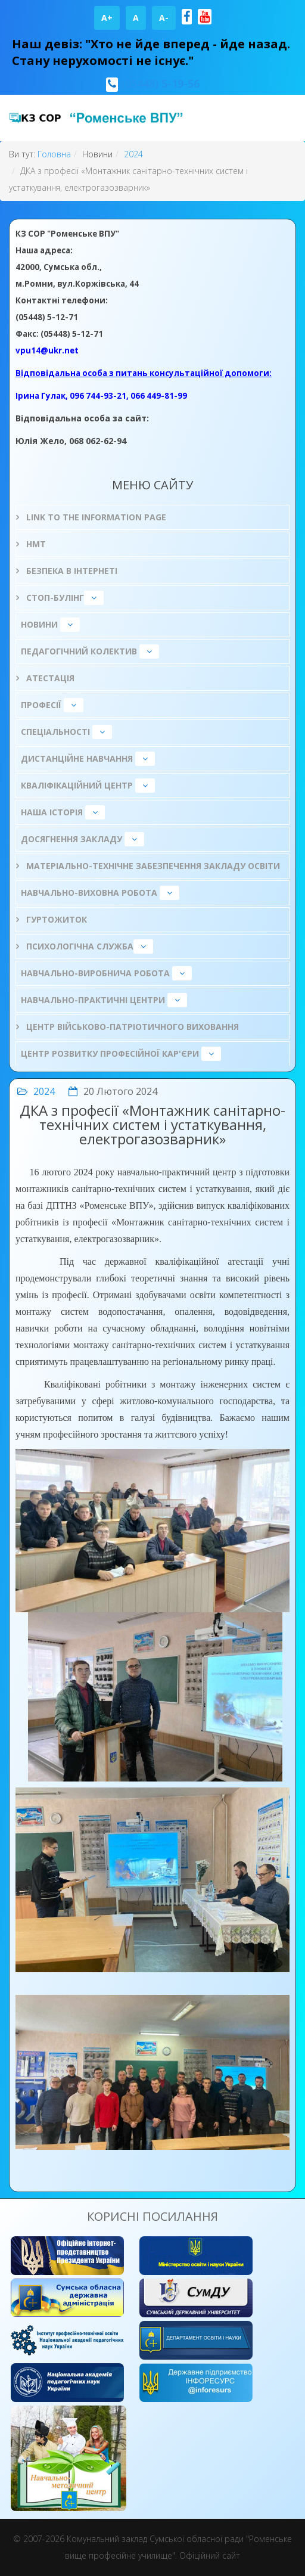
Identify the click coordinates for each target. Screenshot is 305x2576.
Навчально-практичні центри (93, 999)
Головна (54, 154)
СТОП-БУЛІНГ (54, 597)
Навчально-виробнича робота (95, 973)
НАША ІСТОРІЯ (52, 812)
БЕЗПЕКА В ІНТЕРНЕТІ (70, 570)
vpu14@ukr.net (47, 350)
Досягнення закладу (71, 839)
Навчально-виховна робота (89, 892)
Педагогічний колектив (79, 651)
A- (164, 17)
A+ (107, 17)
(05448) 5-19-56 (160, 83)
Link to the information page (95, 517)
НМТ (35, 544)
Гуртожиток (55, 919)
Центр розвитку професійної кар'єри (110, 1053)
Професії (41, 704)
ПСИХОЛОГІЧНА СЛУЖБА (78, 946)
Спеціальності (55, 731)
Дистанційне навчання (77, 758)
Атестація (49, 678)
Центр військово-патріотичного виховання (131, 1026)
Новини (39, 624)
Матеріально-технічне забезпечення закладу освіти (152, 865)
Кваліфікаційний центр (77, 785)
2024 (133, 154)
